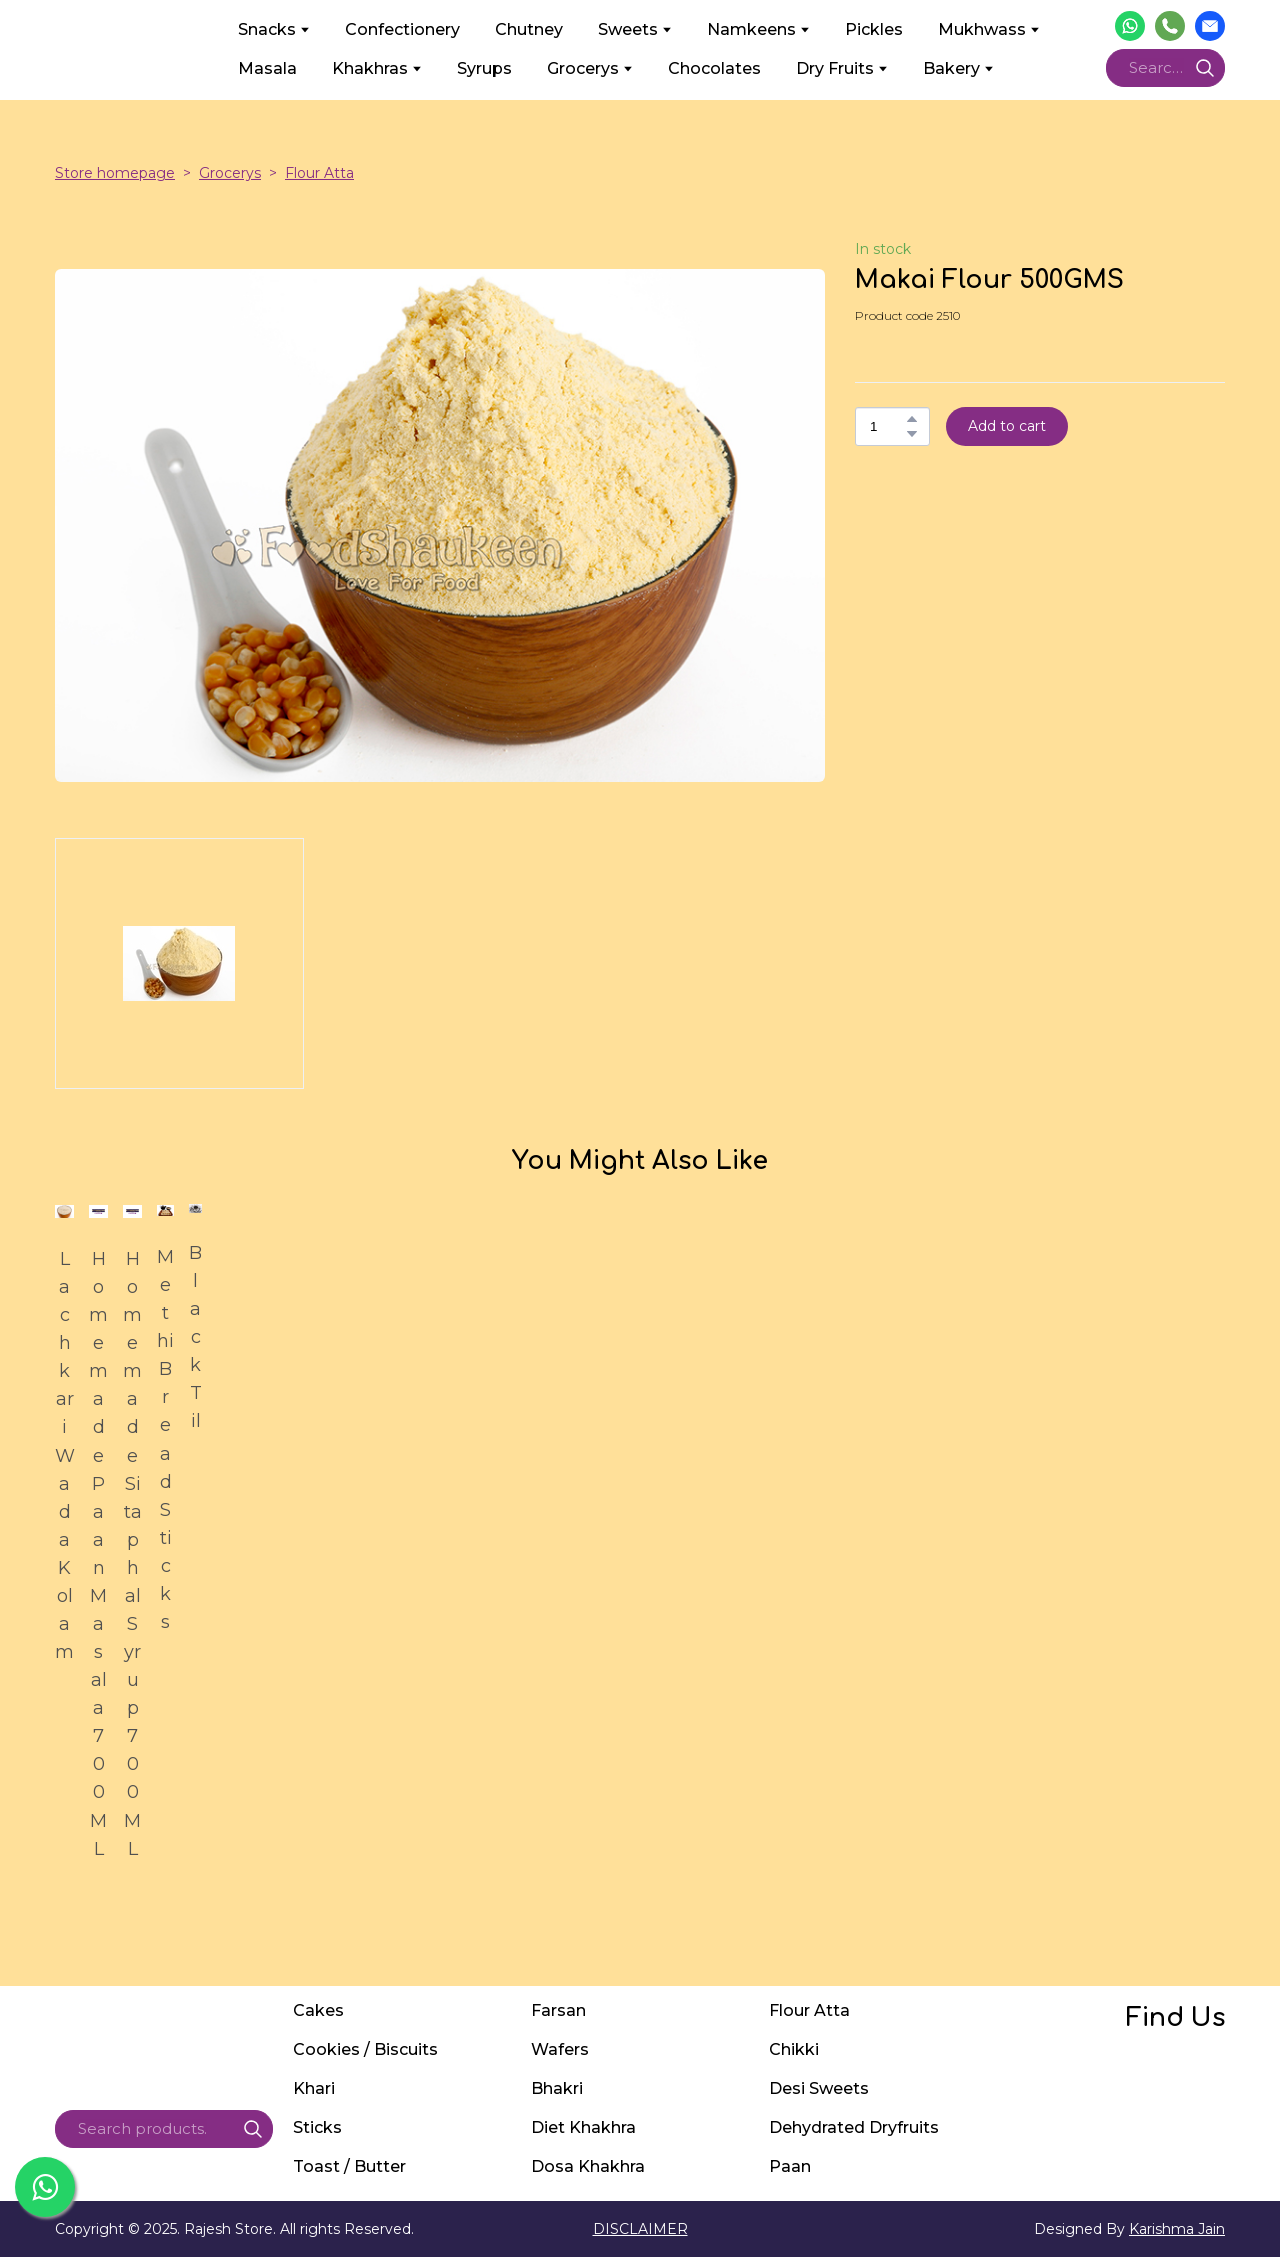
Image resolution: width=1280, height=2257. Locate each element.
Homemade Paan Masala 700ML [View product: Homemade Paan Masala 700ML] (98, 1554)
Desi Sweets (819, 2088)
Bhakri (557, 2088)
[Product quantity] (887, 426)
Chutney (529, 29)
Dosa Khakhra (588, 2166)
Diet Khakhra (583, 2127)
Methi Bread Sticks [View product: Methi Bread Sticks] (165, 1439)
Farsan (558, 2010)
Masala (267, 68)
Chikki (794, 2049)
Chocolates (714, 68)
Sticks (317, 2127)
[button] (1130, 26)
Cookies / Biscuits (365, 2049)
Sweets (628, 29)
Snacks (267, 29)
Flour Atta (319, 173)
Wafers (560, 2049)
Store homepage (115, 173)
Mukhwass (982, 29)
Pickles (874, 29)
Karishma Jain (1177, 2229)
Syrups (484, 68)
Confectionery (402, 29)
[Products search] (1165, 68)
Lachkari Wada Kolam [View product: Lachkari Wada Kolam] (64, 1455)
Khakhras (370, 68)
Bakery (951, 68)
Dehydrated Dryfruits (854, 2127)
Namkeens (751, 29)
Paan (790, 2166)
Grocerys (583, 68)
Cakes (318, 2010)
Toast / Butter (349, 2166)
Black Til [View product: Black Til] (195, 1337)
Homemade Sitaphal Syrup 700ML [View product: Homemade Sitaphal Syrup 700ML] (132, 1554)
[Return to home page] (131, 49)
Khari (314, 2088)
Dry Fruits (835, 68)
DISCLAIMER (640, 2229)
